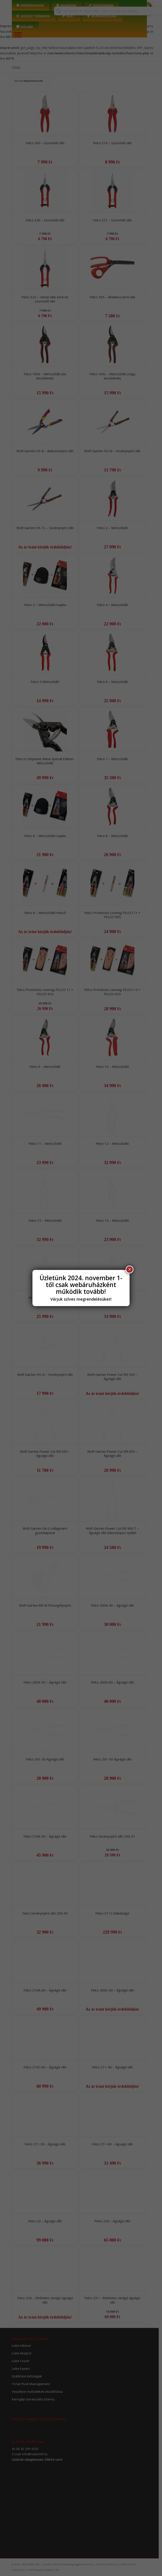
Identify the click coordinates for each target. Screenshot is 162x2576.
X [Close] (129, 1269)
